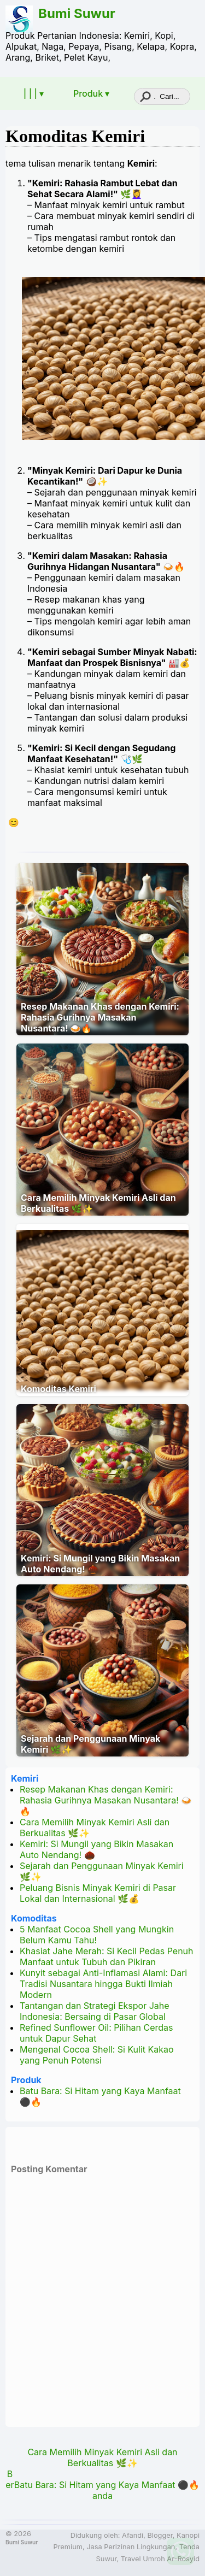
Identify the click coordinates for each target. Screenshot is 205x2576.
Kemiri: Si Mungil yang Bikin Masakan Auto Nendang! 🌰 (100, 1564)
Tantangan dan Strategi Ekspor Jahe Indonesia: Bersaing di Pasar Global (94, 2011)
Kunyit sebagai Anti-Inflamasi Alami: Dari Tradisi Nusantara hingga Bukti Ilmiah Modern (103, 1983)
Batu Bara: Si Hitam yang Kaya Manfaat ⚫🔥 (107, 2484)
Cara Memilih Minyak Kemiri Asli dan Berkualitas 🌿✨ (98, 1203)
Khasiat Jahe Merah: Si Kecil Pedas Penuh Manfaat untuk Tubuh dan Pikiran (107, 1956)
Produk (26, 2079)
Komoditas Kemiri (75, 136)
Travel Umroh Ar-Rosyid (160, 2559)
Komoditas (34, 1918)
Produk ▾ (91, 93)
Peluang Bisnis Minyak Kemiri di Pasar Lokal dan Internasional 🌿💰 (98, 1893)
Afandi (132, 2535)
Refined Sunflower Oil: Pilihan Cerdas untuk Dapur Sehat (96, 2033)
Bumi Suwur (76, 13)
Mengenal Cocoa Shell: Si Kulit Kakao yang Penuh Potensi (97, 2055)
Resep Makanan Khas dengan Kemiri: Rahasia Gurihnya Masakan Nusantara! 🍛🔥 (100, 1017)
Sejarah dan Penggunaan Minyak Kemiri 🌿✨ (90, 1744)
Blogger (159, 2535)
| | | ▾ (34, 93)
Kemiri (24, 1778)
